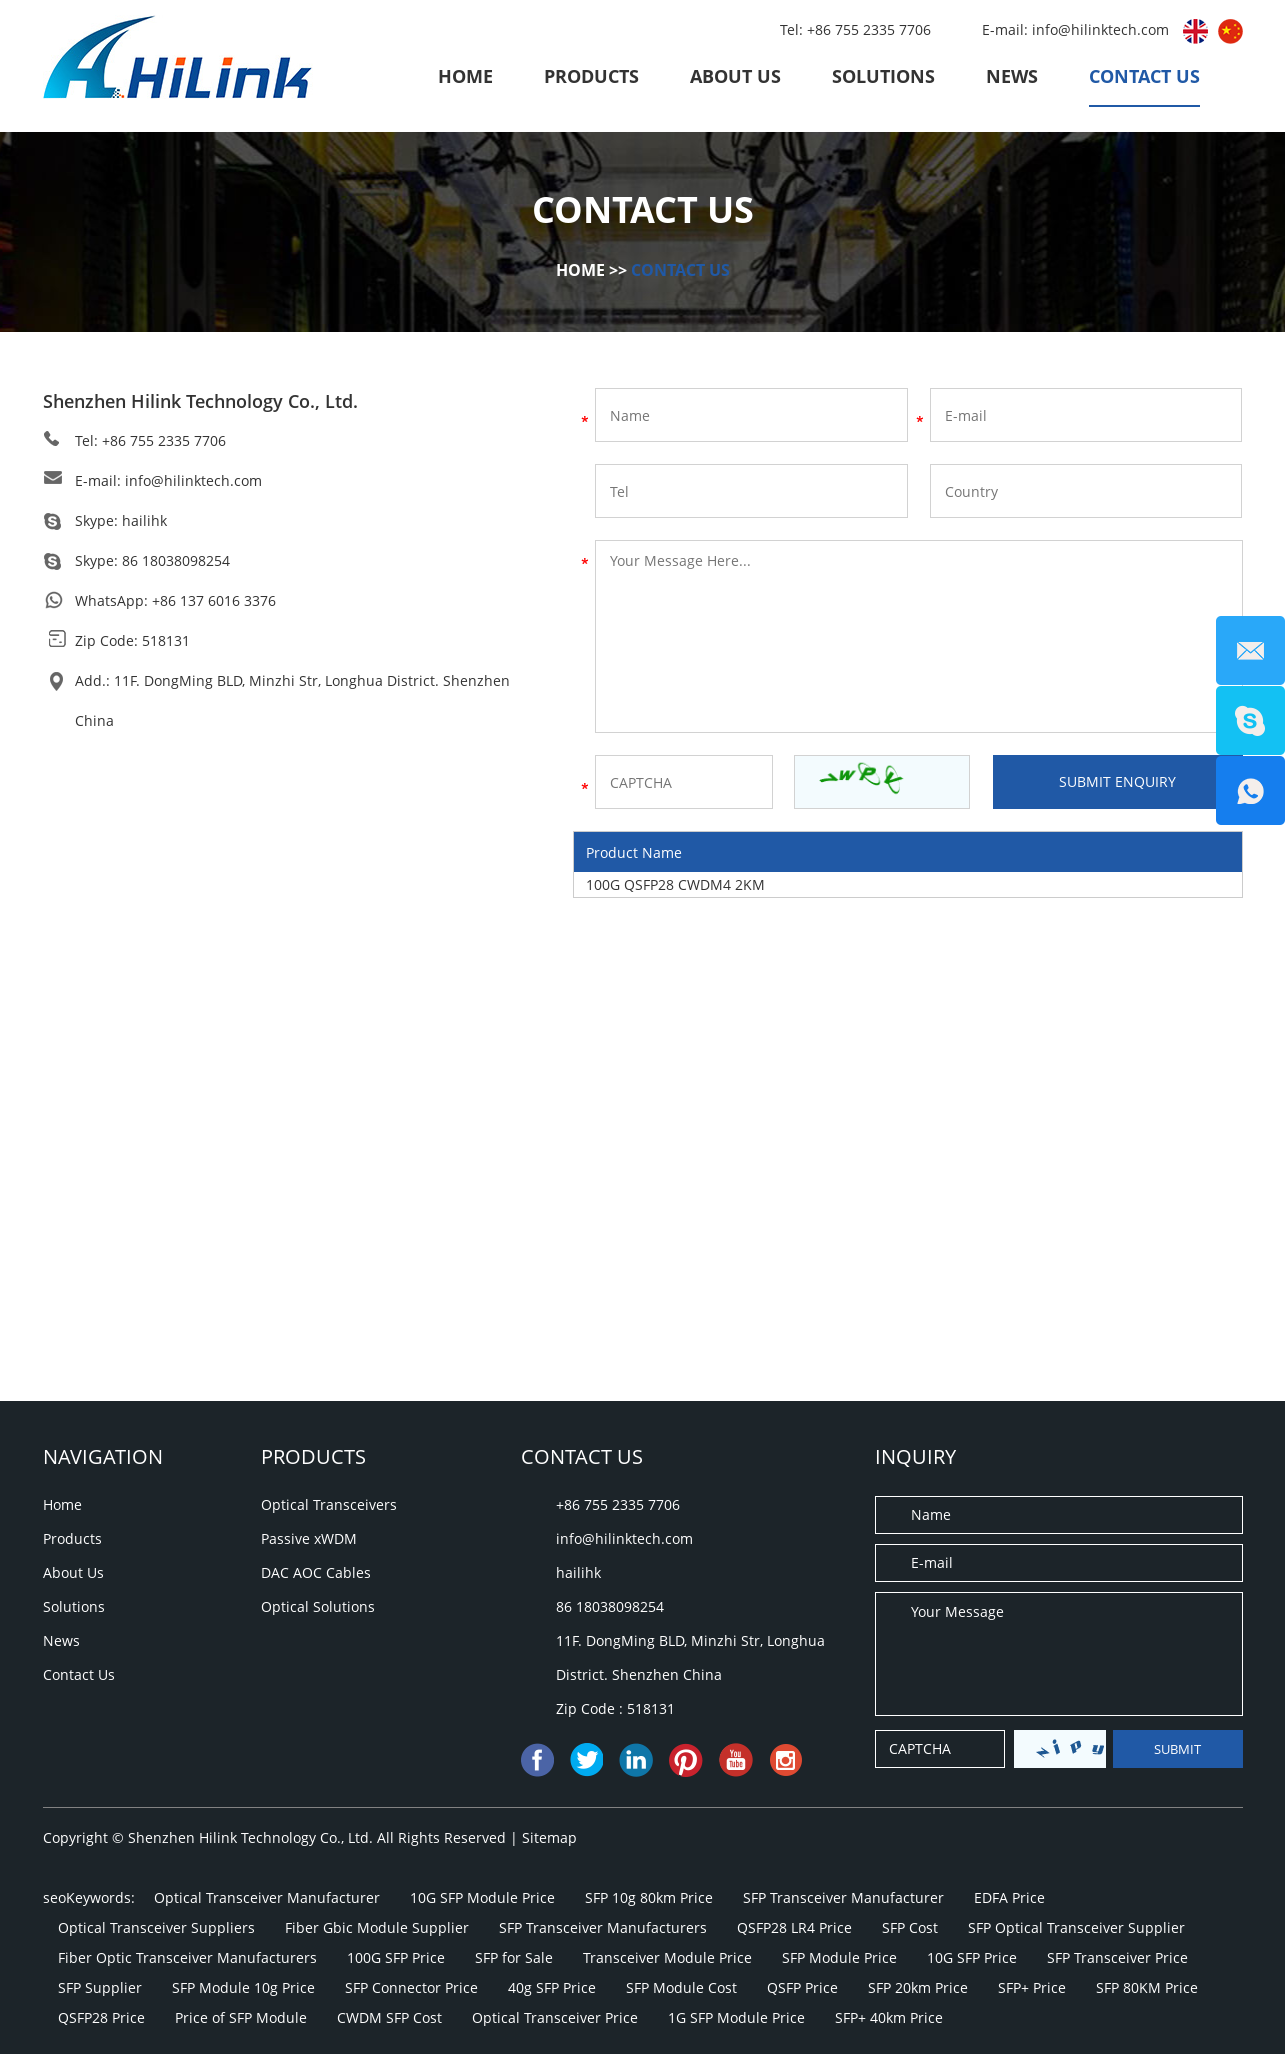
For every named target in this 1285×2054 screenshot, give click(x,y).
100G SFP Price (396, 1957)
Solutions (883, 76)
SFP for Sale (514, 1957)
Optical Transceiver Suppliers (156, 1927)
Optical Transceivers (329, 1504)
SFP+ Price (1032, 1987)
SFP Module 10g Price (243, 1987)
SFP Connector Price (411, 1987)
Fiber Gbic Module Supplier (377, 1927)
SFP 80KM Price (1147, 1987)
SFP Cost (910, 1927)
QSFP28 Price (101, 2017)
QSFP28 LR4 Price (794, 1927)
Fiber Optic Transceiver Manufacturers (187, 1957)
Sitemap (549, 1837)
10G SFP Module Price (482, 1897)
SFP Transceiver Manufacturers (603, 1927)
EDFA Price (1009, 1897)
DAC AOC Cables (316, 1572)
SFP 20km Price (918, 1987)
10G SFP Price (972, 1957)
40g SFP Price (552, 1987)
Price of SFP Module (241, 2017)
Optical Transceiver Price (555, 2017)
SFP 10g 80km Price (649, 1897)
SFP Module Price (839, 1957)
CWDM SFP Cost (389, 2017)
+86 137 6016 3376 (214, 600)
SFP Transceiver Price (1117, 1957)
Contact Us (1144, 76)
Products (591, 76)
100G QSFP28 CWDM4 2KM (675, 884)
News (1012, 76)
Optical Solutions (318, 1606)
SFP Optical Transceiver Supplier (1076, 1927)
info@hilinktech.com (1102, 29)
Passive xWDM (309, 1538)
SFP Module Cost (681, 1987)
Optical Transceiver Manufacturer (267, 1897)
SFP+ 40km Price (889, 2017)
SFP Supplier (100, 1987)
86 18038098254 (176, 560)
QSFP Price (802, 1987)
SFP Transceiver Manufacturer (843, 1897)
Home (465, 76)
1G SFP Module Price (736, 2017)
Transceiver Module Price (667, 1957)
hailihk (144, 520)
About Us (735, 76)
